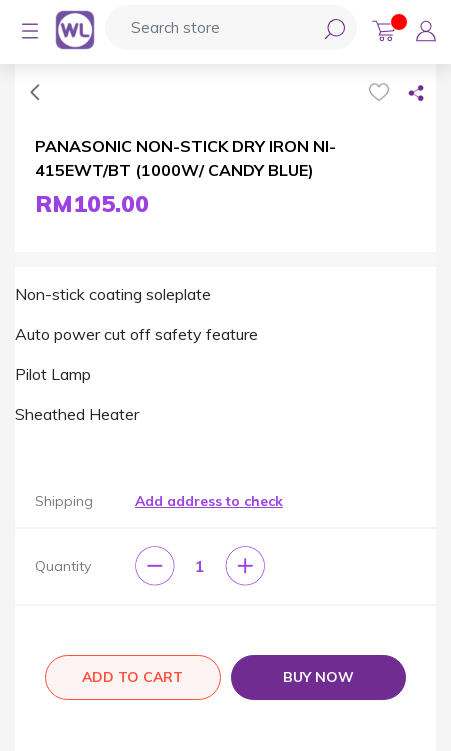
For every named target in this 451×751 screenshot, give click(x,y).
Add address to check (209, 501)
